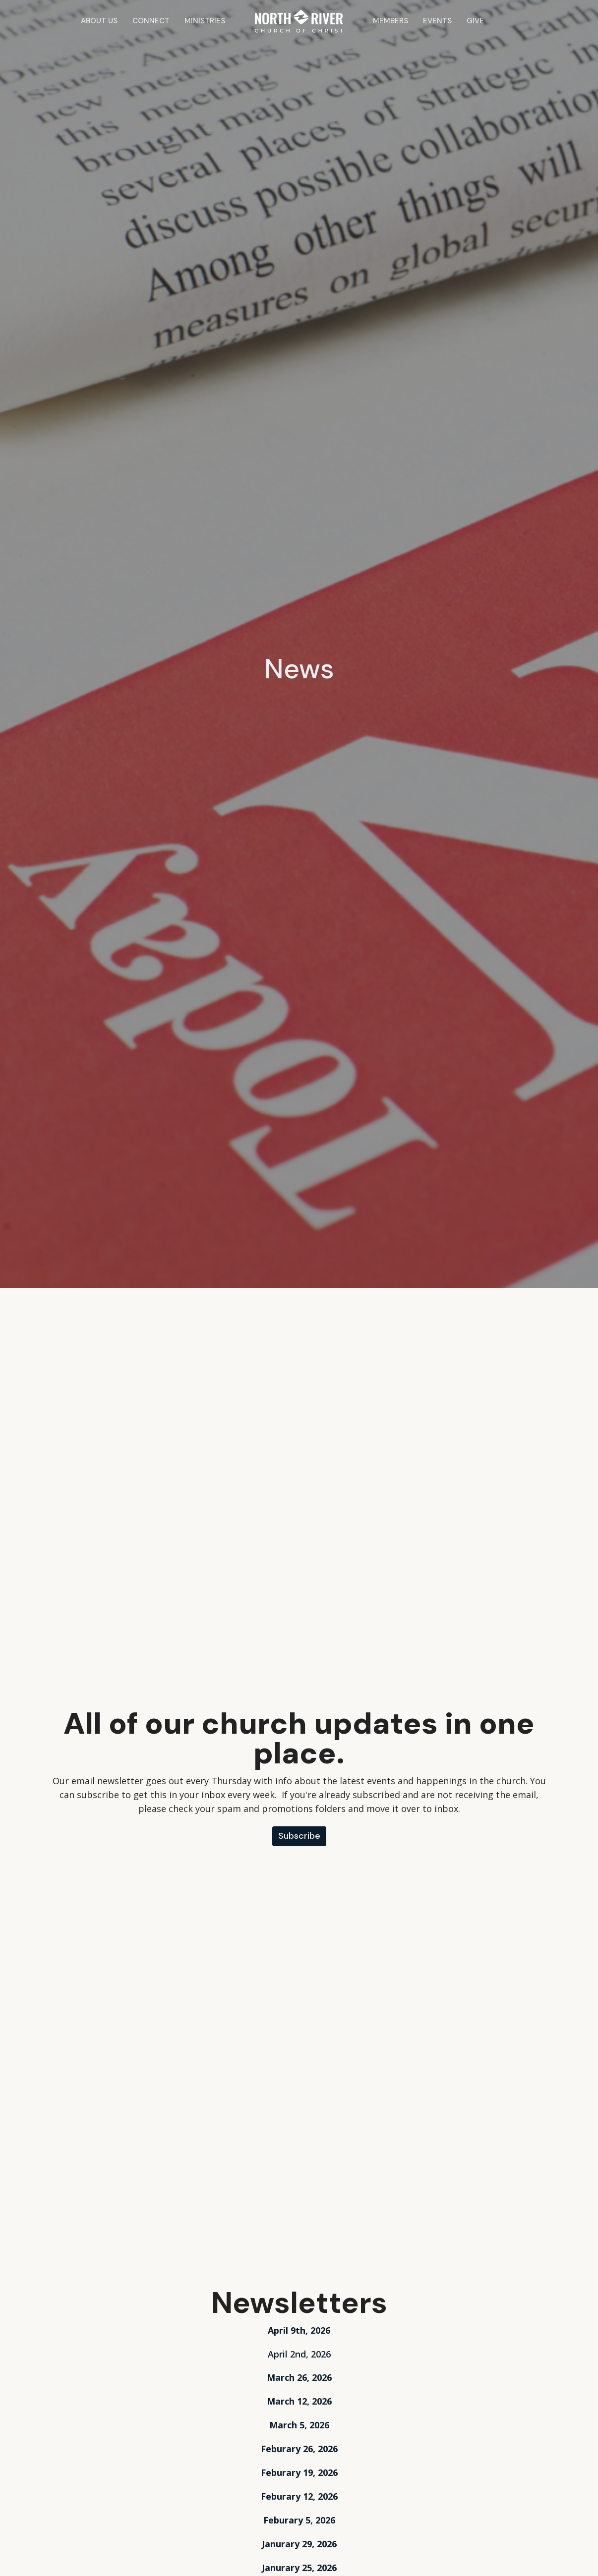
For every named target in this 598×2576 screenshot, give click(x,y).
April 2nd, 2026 (299, 2354)
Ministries (204, 21)
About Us (99, 21)
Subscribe (299, 1836)
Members (390, 21)
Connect (151, 21)
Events (437, 21)
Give (475, 21)
